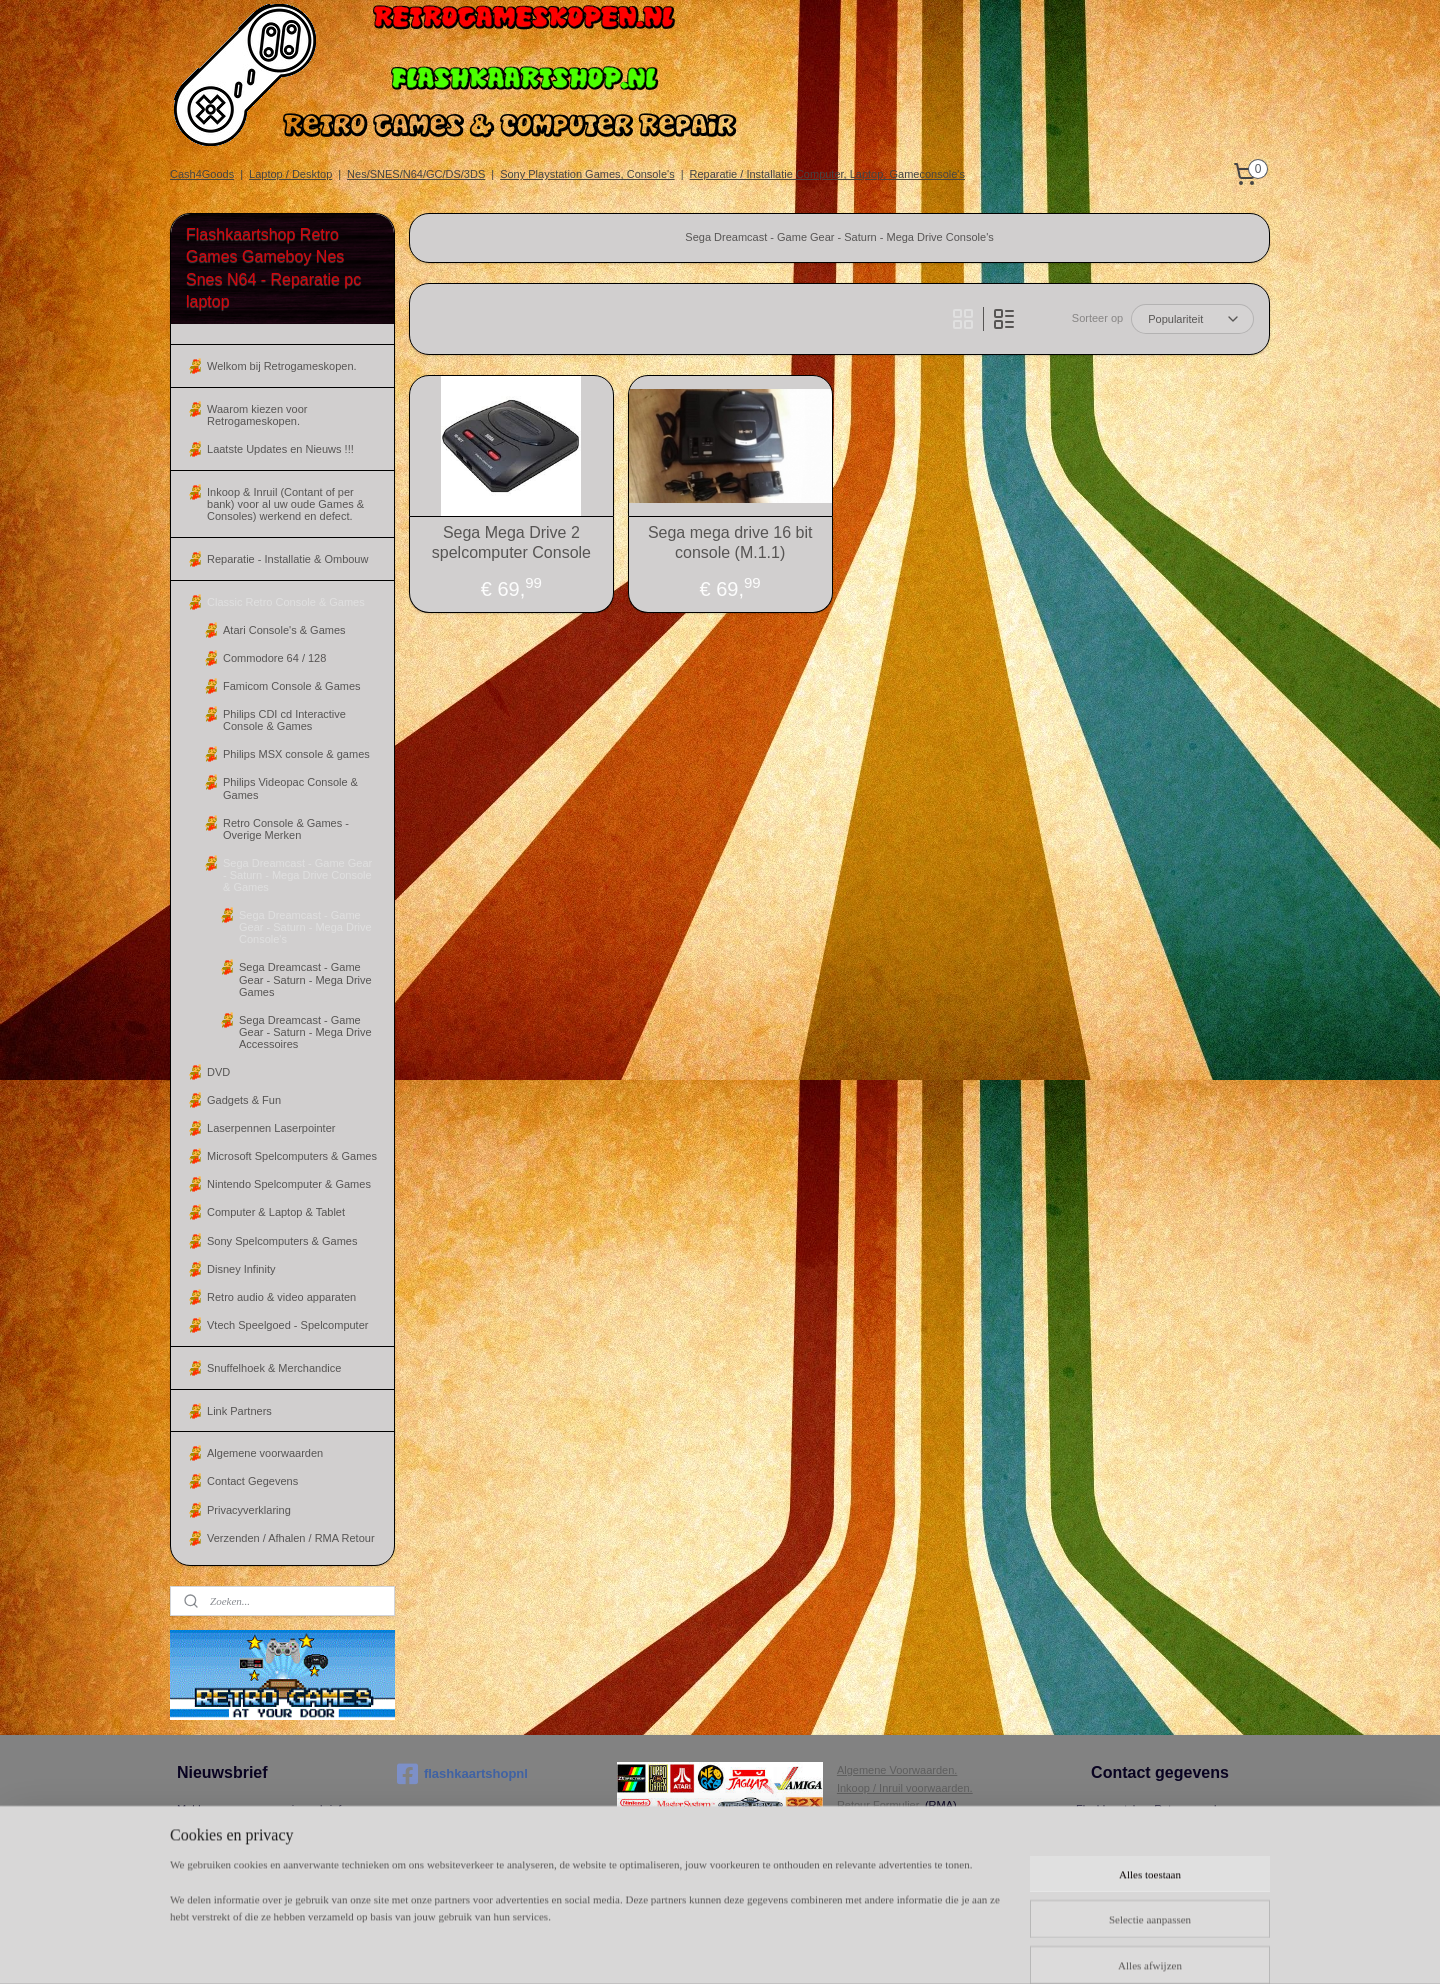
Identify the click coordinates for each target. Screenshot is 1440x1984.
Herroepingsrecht (879, 1823)
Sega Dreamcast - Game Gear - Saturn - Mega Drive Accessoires (305, 1032)
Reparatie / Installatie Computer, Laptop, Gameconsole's (827, 174)
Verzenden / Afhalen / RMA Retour (291, 1538)
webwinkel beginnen (912, 1947)
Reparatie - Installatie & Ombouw (287, 559)
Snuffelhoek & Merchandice (274, 1368)
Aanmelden (221, 1846)
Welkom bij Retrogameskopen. (282, 366)
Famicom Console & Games (292, 686)
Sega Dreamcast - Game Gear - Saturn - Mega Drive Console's (305, 927)
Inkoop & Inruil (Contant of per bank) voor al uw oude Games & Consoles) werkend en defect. (285, 504)
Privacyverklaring (249, 1510)
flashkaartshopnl (462, 1774)
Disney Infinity (241, 1269)
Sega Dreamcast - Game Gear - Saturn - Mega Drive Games (305, 979)
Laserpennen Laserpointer (271, 1128)
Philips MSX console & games (296, 754)
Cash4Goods (202, 174)
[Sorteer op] (1192, 319)
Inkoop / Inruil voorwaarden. (905, 1788)
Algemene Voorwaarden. (897, 1770)
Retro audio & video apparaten (281, 1297)
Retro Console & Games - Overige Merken (286, 829)
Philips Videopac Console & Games (290, 788)
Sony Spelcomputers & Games (282, 1241)
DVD (218, 1072)
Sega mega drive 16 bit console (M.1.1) (730, 542)
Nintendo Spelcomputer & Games (289, 1184)
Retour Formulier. (879, 1805)
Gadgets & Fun (244, 1100)
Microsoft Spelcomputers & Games (292, 1156)
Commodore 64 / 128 (274, 658)
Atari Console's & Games (284, 630)
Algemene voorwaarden (265, 1453)
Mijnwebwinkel (1067, 1947)
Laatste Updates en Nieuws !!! (280, 449)
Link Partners (239, 1411)
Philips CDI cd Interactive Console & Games (284, 720)
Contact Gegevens (252, 1481)
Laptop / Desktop (290, 174)
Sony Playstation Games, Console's (587, 174)
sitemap (811, 1947)
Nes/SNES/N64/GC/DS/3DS (416, 174)
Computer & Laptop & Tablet (276, 1212)
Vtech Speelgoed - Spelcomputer (287, 1325)
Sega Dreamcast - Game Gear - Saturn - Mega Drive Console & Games (297, 875)
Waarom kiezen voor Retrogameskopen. (257, 415)
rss (847, 1947)
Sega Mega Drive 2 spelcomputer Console (511, 542)
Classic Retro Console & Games (286, 602)
